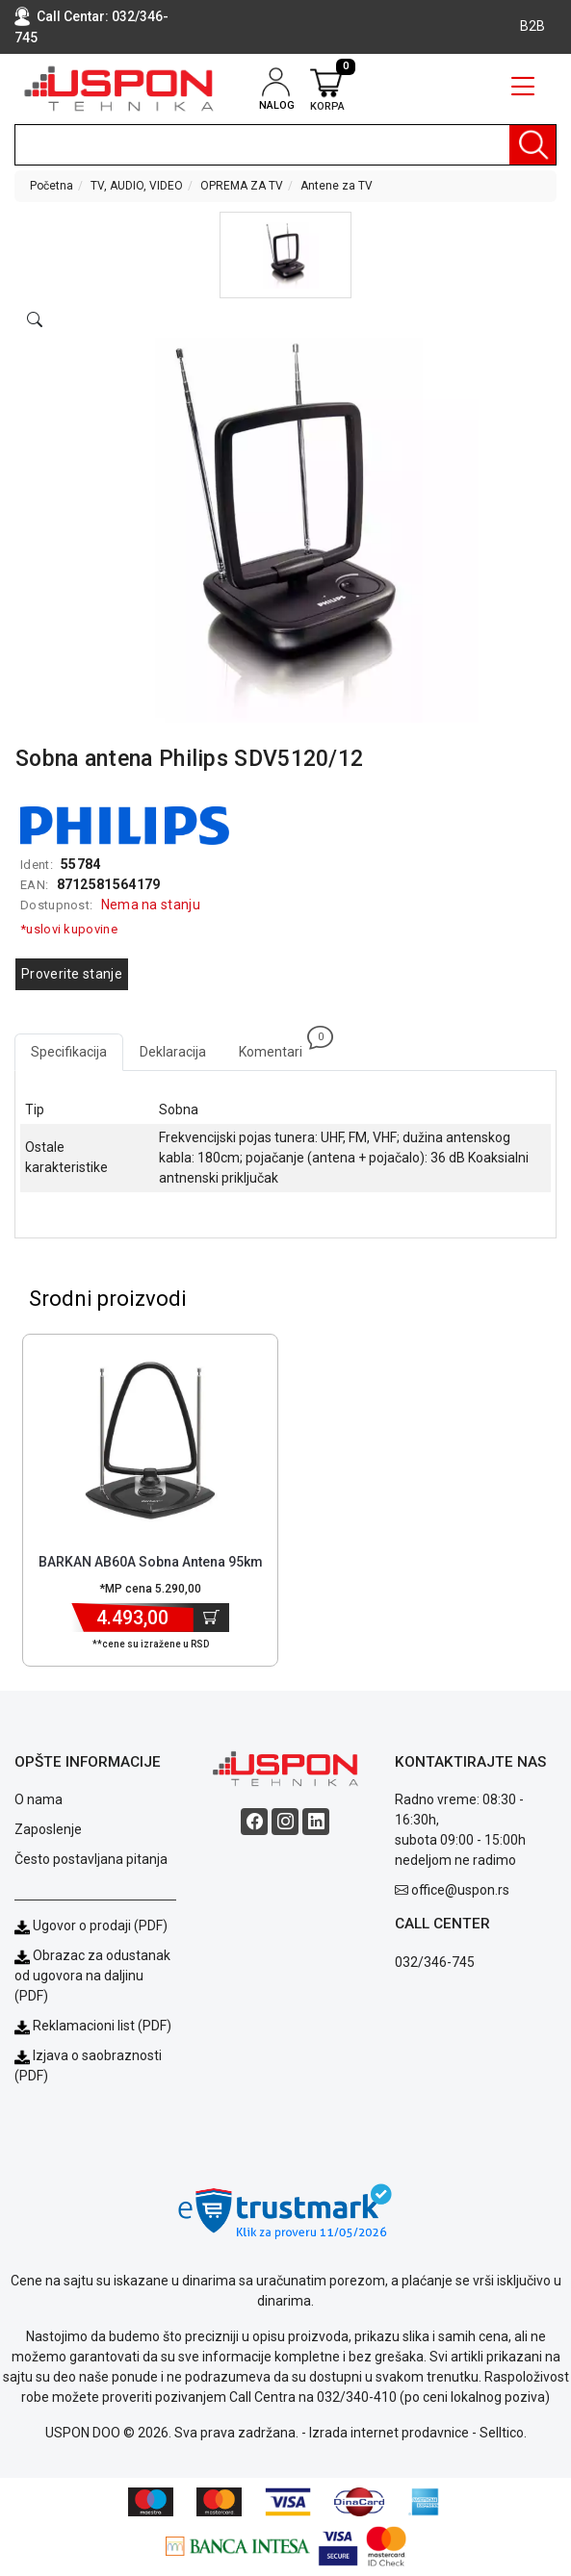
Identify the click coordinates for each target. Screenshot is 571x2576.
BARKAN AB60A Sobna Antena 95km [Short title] (151, 1561)
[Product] (150, 1440)
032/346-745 (435, 1962)
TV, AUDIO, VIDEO (137, 185)
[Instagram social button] (285, 1821)
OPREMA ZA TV (241, 185)
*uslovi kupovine (68, 929)
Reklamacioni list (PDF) (92, 2025)
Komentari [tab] (279, 1046)
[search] (285, 145)
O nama (38, 1799)
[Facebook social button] (254, 1821)
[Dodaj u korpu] (211, 1617)
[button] (285, 255)
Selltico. (503, 2432)
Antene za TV (336, 185)
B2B (532, 26)
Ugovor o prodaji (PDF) (91, 1925)
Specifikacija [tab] (69, 1051)
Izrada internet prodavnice (389, 2432)
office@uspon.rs (460, 1890)
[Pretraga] (532, 145)
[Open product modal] (34, 320)
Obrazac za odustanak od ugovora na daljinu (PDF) (92, 1975)
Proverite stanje (71, 974)
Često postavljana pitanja (91, 1859)
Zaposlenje (48, 1829)
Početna (51, 185)
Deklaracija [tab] (173, 1051)
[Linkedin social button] (315, 1821)
